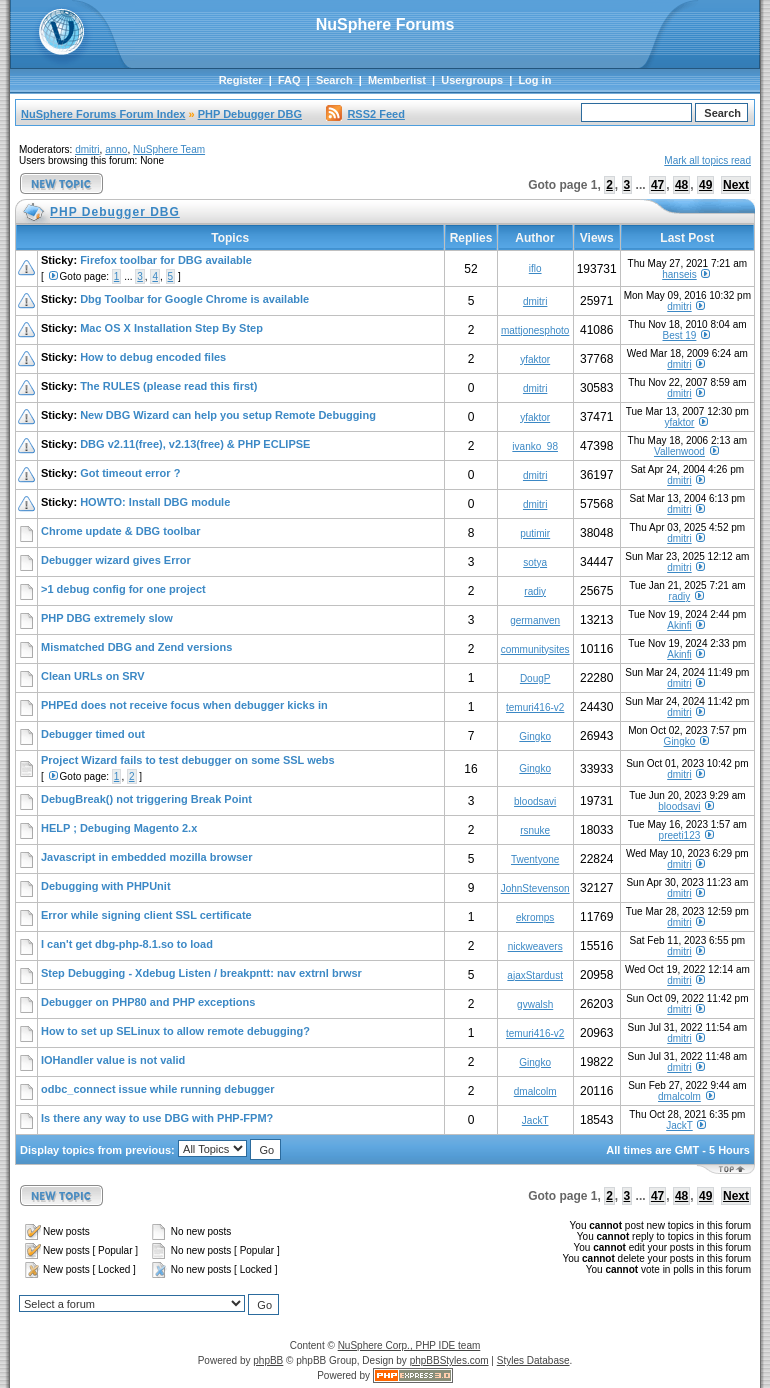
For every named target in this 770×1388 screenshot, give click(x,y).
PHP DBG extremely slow (107, 618)
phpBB (268, 1360)
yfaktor (535, 359)
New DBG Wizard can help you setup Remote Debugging (228, 415)
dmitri (87, 149)
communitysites (535, 649)
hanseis (679, 274)
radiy (535, 591)
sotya (535, 562)
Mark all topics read (707, 160)
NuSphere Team (169, 149)
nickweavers (535, 946)
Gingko (535, 736)
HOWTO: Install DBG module (155, 502)
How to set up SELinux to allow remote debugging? (175, 1031)
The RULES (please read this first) (168, 386)
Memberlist (397, 80)
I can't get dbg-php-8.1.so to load (127, 944)
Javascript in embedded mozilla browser (147, 857)
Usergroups (472, 80)
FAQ (289, 80)
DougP (535, 678)
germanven (535, 620)
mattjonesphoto (535, 330)
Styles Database (533, 1360)
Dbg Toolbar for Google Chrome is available (194, 299)
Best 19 (679, 335)
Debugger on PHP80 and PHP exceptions (148, 1002)
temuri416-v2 (535, 707)
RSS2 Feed (365, 114)
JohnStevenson (535, 888)
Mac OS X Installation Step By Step (171, 328)
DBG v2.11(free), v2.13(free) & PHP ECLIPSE (195, 444)
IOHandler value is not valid (113, 1060)
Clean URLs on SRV (93, 676)
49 (705, 185)
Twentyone (535, 859)
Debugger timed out (93, 734)
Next (736, 185)
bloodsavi (535, 801)
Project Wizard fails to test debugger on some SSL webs (188, 760)
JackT (535, 1120)
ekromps (535, 917)
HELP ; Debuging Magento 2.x (119, 828)
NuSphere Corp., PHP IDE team (409, 1345)
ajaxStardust (535, 975)
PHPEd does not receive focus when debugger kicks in (184, 705)
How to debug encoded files (153, 357)
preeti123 (680, 835)
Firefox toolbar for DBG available (166, 260)
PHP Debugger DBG (250, 114)
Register (241, 80)
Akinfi (679, 625)
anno (116, 149)
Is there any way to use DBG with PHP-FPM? (157, 1118)
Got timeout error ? (130, 473)
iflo (535, 268)
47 (657, 185)
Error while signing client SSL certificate (146, 915)
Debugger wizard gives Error (116, 560)
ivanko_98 (535, 446)
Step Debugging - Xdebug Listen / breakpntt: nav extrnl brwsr (201, 973)
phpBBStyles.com (449, 1360)
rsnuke (535, 830)
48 (681, 185)
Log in (534, 80)
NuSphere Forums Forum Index (103, 114)
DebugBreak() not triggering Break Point (146, 799)
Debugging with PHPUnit (106, 886)
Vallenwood (679, 451)
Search (334, 80)
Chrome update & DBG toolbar (121, 531)
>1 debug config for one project (123, 589)
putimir (535, 533)
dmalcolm (535, 1091)
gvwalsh (535, 1004)
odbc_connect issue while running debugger (157, 1089)
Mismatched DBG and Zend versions (136, 647)
